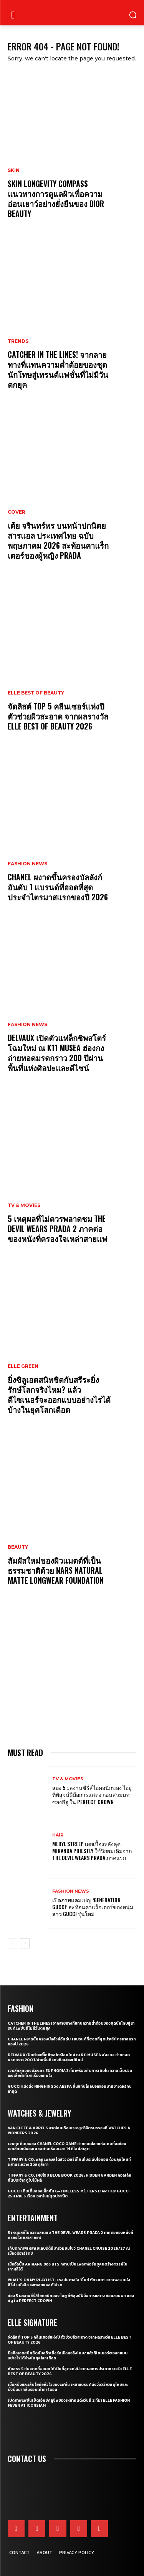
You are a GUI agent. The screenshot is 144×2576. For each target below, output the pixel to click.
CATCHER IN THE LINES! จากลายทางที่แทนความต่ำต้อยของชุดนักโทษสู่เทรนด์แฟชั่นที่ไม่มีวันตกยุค (58, 369)
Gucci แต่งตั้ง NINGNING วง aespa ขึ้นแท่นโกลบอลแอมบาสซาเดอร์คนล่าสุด (70, 2089)
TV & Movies (24, 1205)
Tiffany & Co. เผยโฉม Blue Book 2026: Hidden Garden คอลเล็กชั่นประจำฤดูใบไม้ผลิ (69, 2177)
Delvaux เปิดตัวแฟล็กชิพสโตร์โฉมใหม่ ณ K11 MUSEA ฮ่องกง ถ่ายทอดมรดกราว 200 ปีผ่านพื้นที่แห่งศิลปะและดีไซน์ (57, 1052)
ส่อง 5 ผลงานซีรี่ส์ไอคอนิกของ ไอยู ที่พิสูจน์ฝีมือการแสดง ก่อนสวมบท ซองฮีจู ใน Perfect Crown (92, 1794)
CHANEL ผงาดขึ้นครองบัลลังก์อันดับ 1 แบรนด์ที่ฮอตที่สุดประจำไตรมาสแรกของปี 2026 (58, 887)
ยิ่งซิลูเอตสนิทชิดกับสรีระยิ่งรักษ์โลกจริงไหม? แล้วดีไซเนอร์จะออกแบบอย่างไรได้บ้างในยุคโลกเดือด (59, 1394)
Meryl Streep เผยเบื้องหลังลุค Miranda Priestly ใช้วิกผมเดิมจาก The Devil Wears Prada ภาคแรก (92, 1850)
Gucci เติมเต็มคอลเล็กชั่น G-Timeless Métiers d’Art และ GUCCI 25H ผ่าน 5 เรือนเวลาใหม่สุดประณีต (68, 2193)
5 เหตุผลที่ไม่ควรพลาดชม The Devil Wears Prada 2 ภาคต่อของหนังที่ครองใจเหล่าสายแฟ (57, 1228)
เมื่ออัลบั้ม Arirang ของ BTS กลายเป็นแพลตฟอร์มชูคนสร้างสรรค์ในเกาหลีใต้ (67, 2266)
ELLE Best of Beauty (36, 693)
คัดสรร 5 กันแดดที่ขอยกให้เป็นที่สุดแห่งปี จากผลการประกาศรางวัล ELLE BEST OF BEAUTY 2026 (70, 2371)
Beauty (18, 1547)
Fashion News (27, 863)
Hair (57, 1835)
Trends (18, 341)
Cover (16, 512)
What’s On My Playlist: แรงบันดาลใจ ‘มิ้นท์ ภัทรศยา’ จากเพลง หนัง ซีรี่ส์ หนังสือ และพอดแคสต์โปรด (69, 2282)
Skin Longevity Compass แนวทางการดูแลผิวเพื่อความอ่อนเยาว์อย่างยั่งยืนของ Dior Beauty (56, 198)
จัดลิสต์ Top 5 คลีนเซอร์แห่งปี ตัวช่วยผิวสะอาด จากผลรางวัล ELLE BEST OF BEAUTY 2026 (58, 716)
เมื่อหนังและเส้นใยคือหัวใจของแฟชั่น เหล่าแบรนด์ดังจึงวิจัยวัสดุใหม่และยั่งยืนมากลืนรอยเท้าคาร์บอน (68, 2387)
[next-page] (25, 1943)
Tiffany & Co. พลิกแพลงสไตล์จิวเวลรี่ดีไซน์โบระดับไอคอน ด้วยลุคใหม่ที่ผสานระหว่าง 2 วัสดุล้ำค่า (69, 2162)
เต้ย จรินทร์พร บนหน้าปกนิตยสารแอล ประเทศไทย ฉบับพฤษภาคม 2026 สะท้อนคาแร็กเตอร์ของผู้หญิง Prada (58, 540)
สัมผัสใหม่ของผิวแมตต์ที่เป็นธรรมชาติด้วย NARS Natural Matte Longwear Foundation (57, 1570)
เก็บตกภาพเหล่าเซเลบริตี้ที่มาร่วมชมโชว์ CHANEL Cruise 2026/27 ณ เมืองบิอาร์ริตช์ (69, 2250)
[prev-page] (12, 1943)
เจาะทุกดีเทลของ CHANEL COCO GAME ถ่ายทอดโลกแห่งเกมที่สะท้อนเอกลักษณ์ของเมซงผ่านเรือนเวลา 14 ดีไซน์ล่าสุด (67, 2146)
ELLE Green (23, 1366)
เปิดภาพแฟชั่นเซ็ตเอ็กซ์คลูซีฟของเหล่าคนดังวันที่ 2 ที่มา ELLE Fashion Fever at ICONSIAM (69, 2402)
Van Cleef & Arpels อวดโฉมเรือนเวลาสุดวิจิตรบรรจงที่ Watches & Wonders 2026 (69, 2130)
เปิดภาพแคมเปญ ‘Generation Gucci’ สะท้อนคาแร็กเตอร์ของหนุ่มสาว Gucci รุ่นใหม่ (92, 1907)
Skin (14, 170)
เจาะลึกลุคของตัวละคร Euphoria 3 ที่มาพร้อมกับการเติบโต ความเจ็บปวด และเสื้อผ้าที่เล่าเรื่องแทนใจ (70, 2073)
